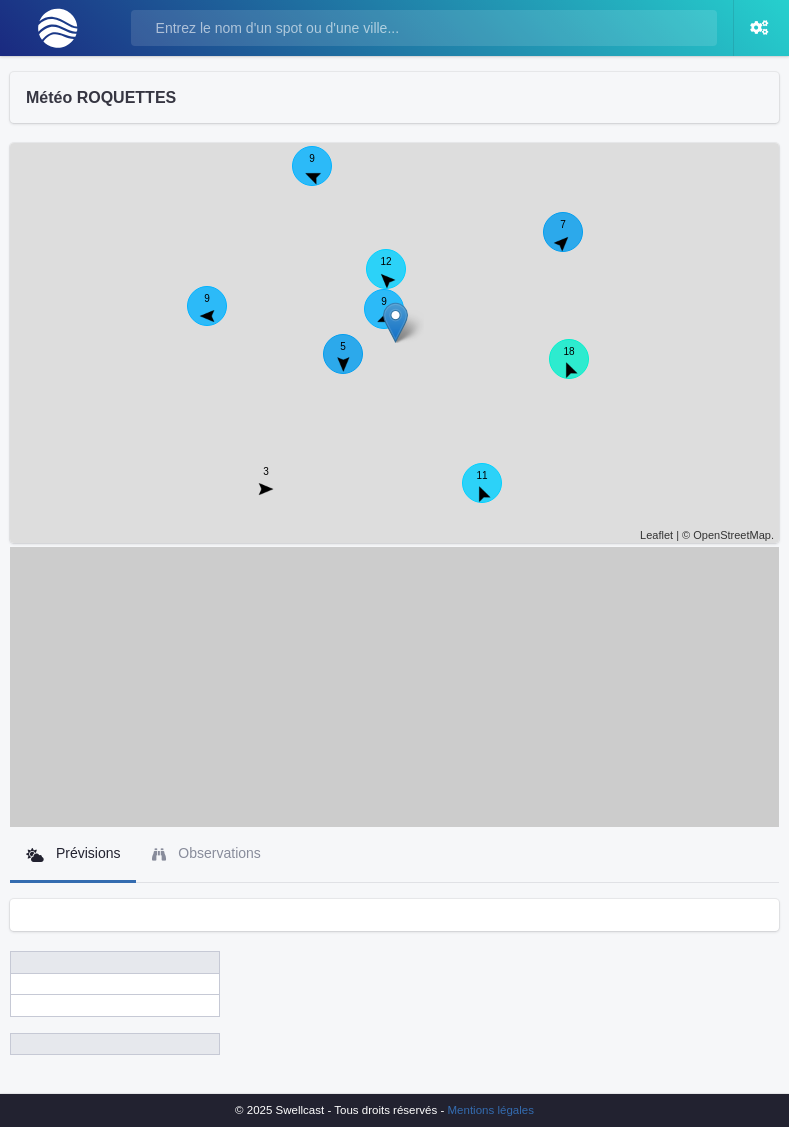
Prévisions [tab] (73, 853)
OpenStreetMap (732, 535)
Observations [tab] (206, 853)
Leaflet (656, 535)
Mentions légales (491, 1110)
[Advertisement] (394, 687)
